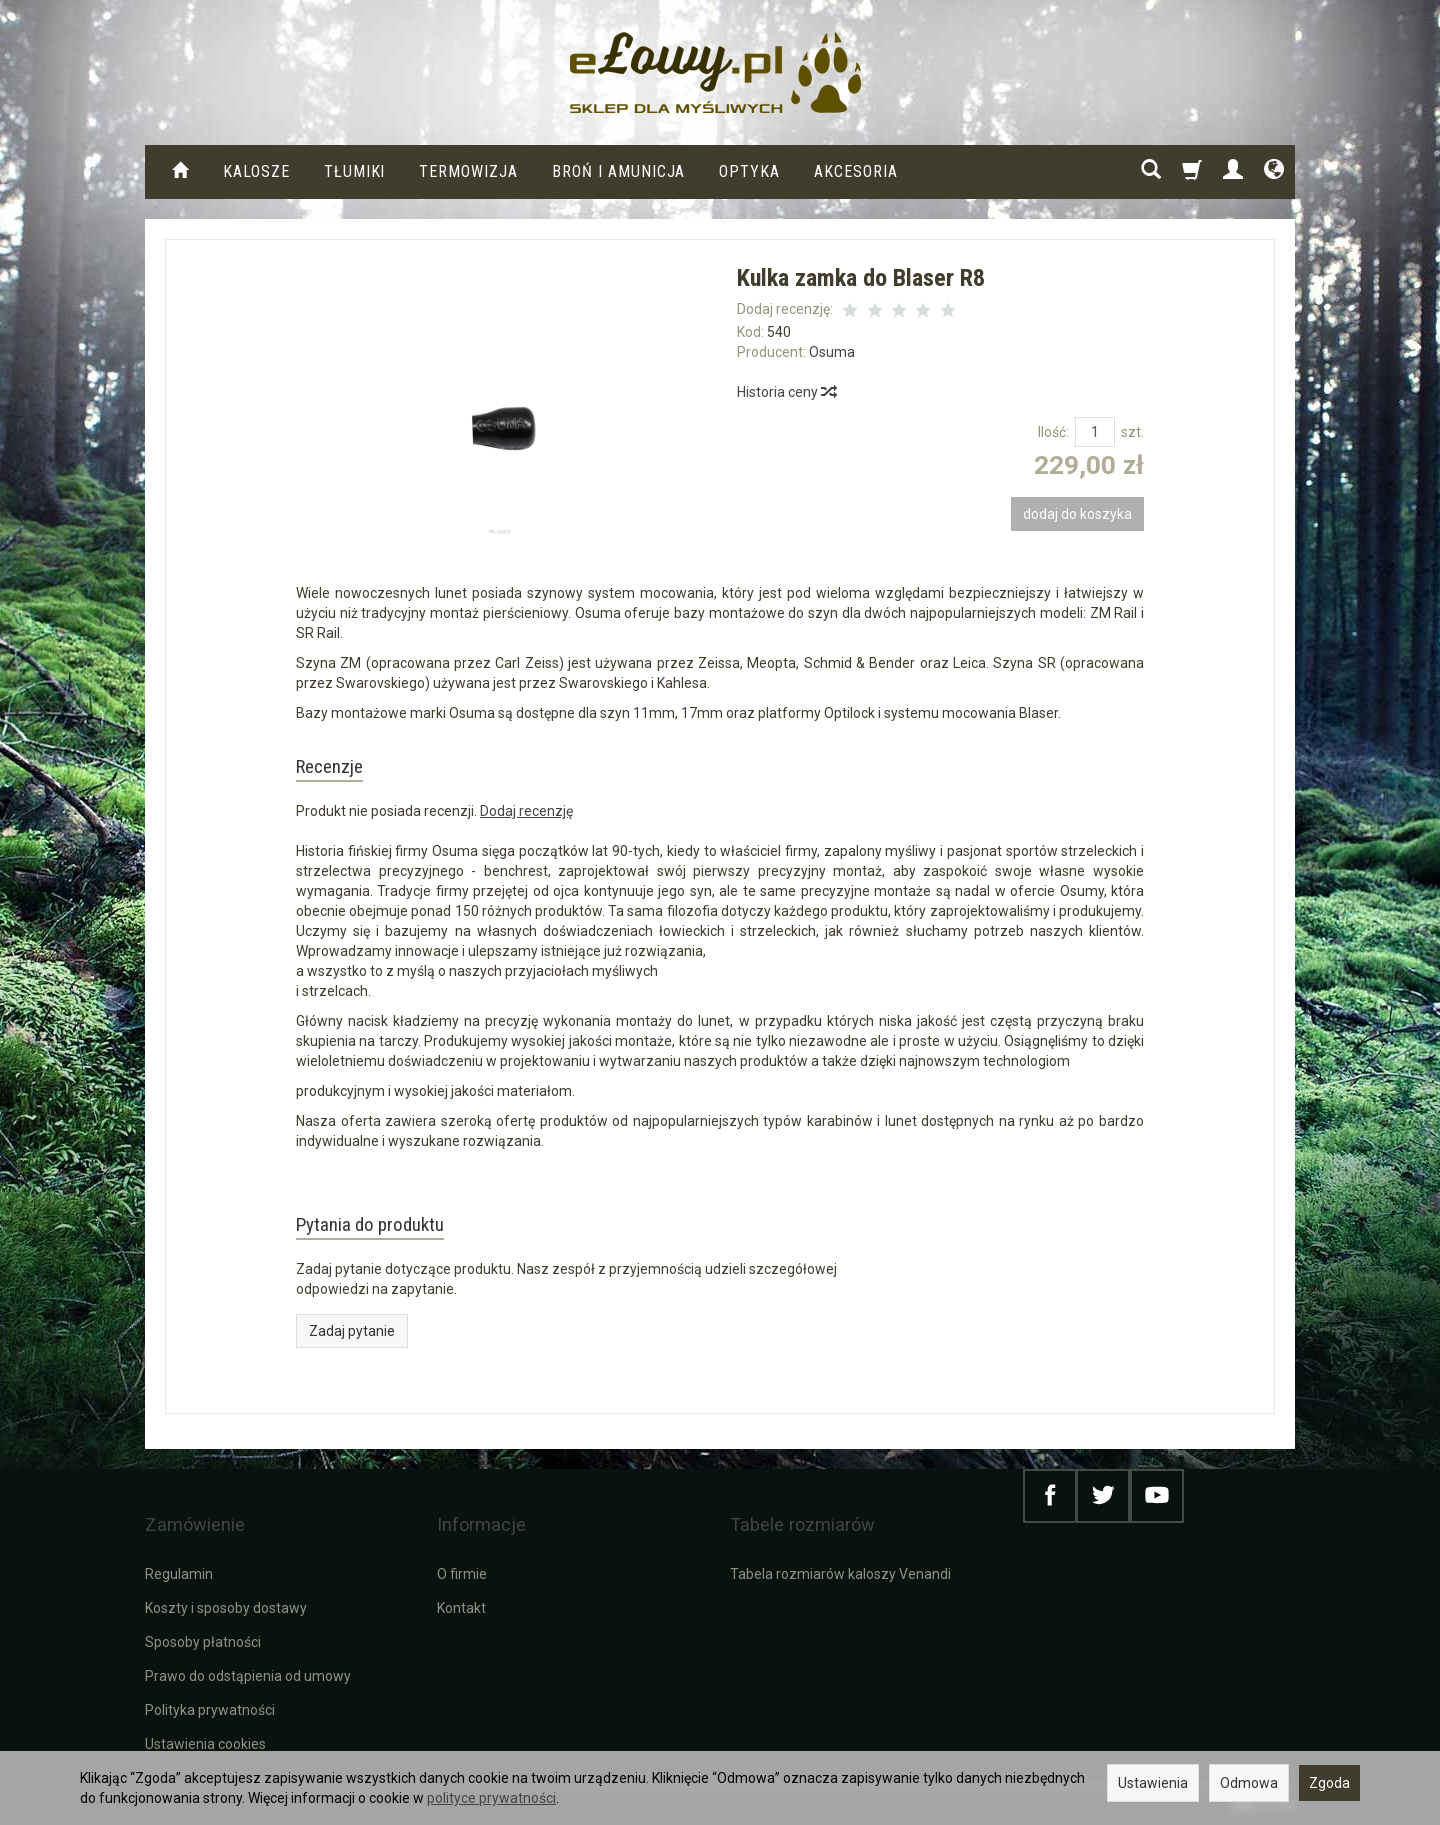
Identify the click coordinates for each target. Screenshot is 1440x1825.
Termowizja (468, 171)
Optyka (749, 171)
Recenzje (347, 772)
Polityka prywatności (210, 1708)
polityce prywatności (491, 1798)
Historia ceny (786, 392)
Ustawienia (1153, 1783)
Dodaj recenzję (526, 824)
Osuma (832, 352)
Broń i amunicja (618, 171)
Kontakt (461, 1606)
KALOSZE (256, 171)
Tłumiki (355, 171)
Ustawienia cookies (205, 1742)
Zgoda (1329, 1783)
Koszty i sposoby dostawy (226, 1606)
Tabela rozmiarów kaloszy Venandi (840, 1572)
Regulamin (179, 1572)
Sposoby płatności (203, 1640)
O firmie (462, 1572)
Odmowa (1249, 1783)
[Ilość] (1095, 432)
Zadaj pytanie (352, 1357)
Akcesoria (856, 171)
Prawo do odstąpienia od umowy (248, 1674)
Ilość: (1053, 432)
